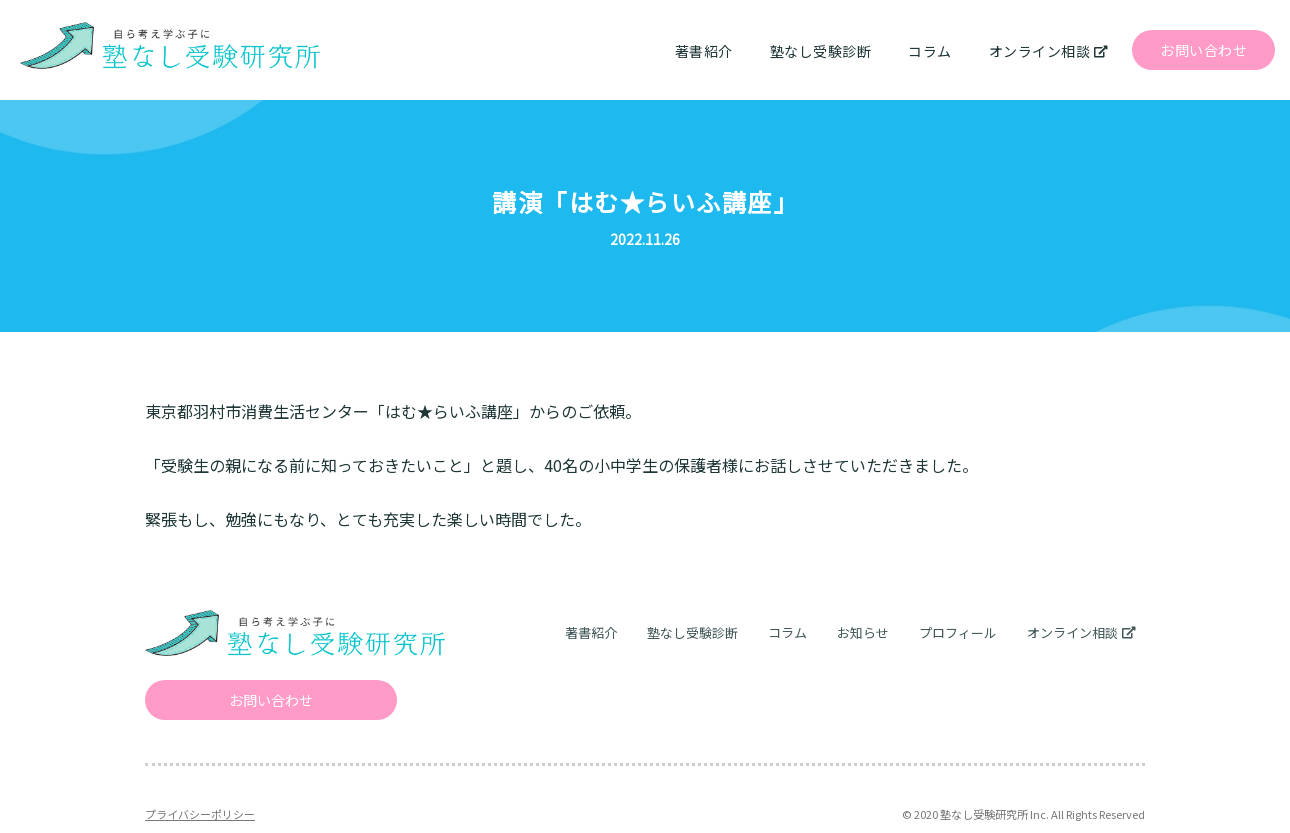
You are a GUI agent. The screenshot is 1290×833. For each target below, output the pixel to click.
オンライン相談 (1040, 51)
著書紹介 (704, 51)
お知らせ (863, 632)
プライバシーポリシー (200, 814)
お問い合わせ (1203, 50)
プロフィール (958, 632)
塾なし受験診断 (821, 51)
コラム (930, 51)
